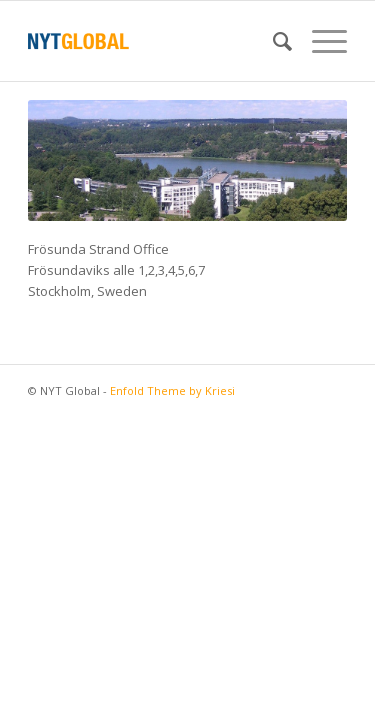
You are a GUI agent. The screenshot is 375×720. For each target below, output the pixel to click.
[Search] (272, 41)
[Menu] (319, 41)
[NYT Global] (155, 41)
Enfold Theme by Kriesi (172, 390)
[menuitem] (272, 41)
